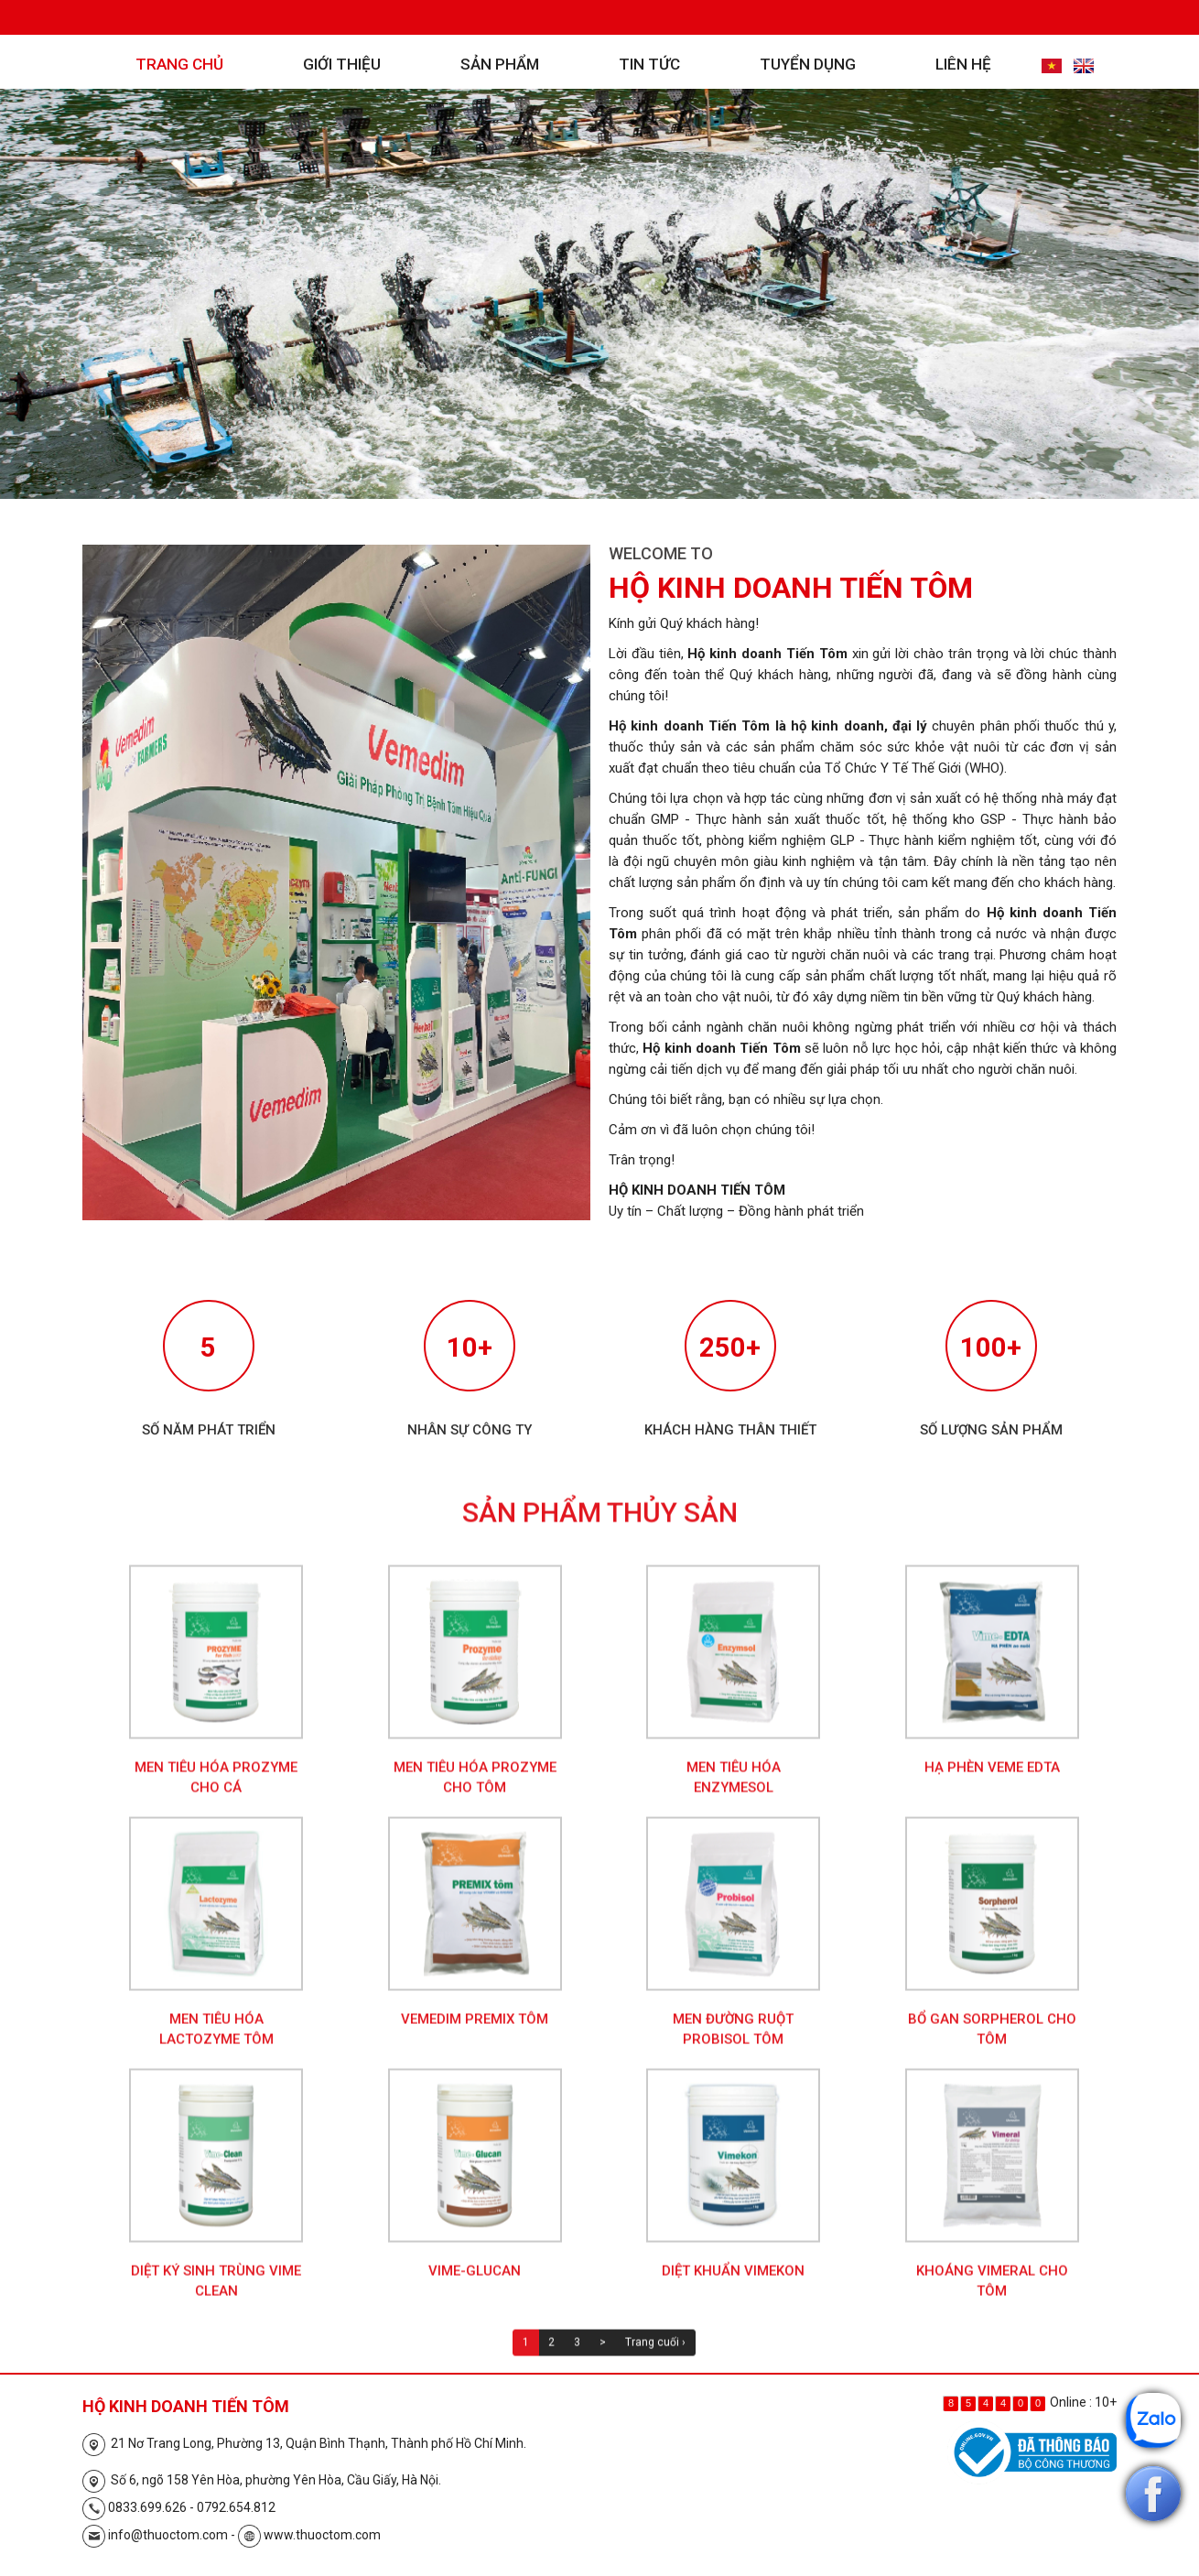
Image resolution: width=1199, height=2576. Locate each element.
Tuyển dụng (808, 64)
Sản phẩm (499, 64)
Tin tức (649, 64)
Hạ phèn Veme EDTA (992, 1784)
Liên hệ (963, 64)
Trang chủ (179, 64)
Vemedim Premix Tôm (474, 2036)
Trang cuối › (655, 2359)
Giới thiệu (342, 64)
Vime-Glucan (474, 2287)
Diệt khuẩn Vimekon (733, 2287)
